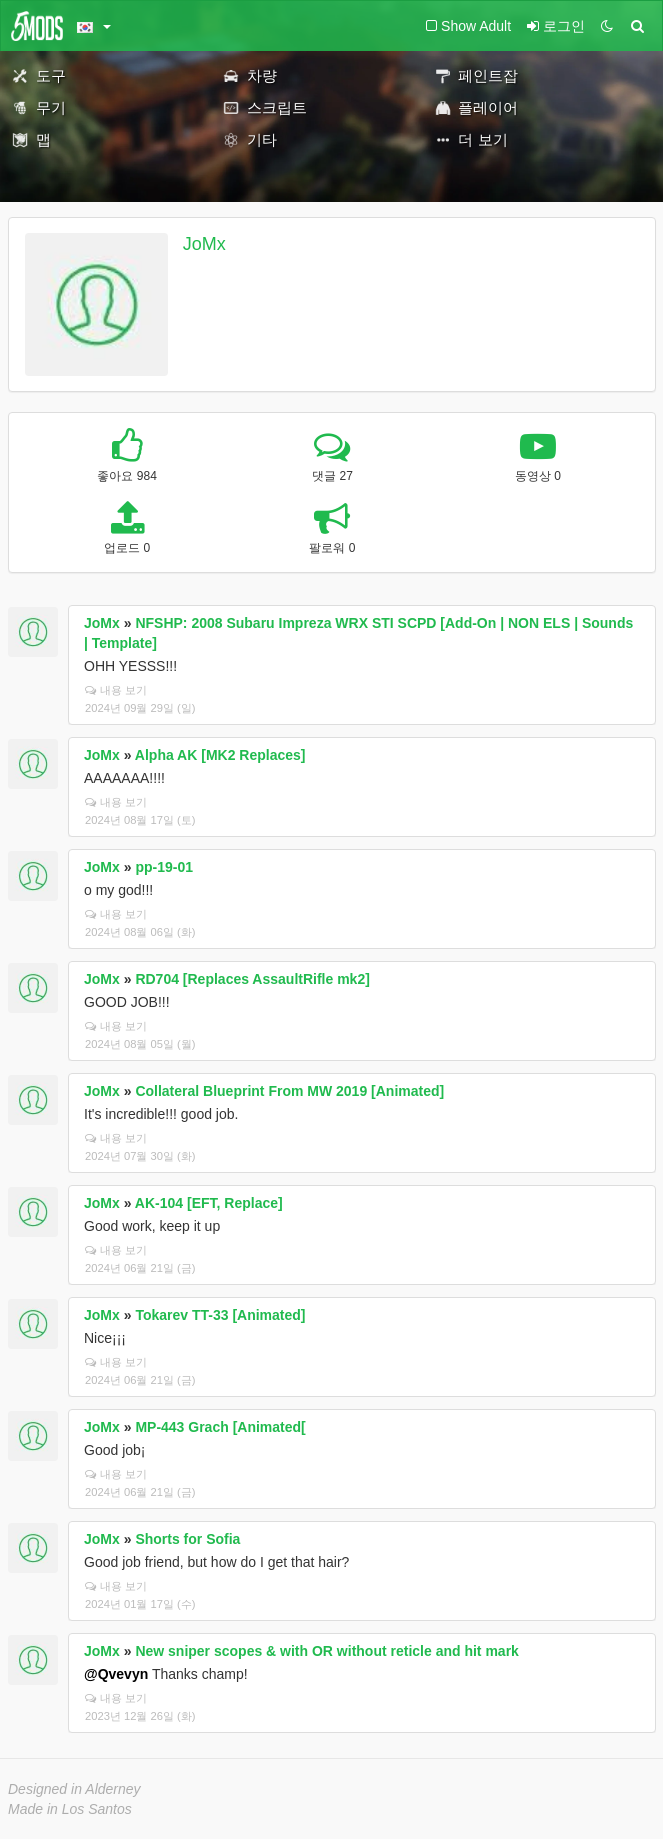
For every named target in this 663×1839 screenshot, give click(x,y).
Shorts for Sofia (187, 1539)
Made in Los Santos (70, 1809)
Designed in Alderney (74, 1789)
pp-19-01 (164, 867)
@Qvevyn (116, 1674)
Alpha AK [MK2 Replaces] (220, 755)
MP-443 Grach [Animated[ (220, 1427)
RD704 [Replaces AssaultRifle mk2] (252, 979)
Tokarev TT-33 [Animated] (220, 1315)
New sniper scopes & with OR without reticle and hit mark (327, 1651)
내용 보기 (116, 690)
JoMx (204, 244)
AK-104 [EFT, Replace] (209, 1203)
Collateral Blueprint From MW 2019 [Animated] (289, 1091)
